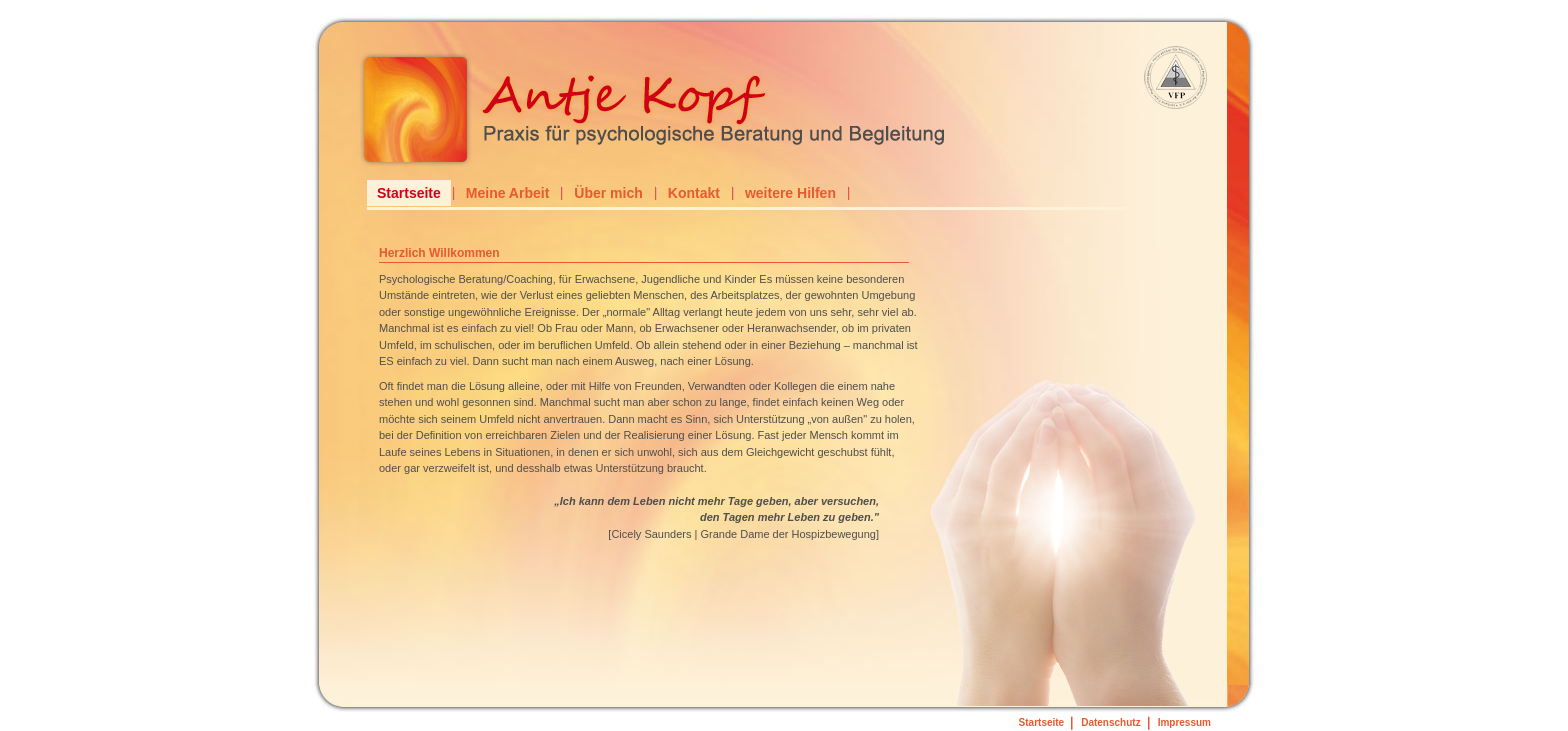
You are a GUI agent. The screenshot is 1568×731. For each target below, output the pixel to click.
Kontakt (694, 193)
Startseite (409, 193)
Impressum (1184, 722)
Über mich (608, 193)
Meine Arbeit (508, 193)
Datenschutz (1110, 722)
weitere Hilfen (790, 193)
